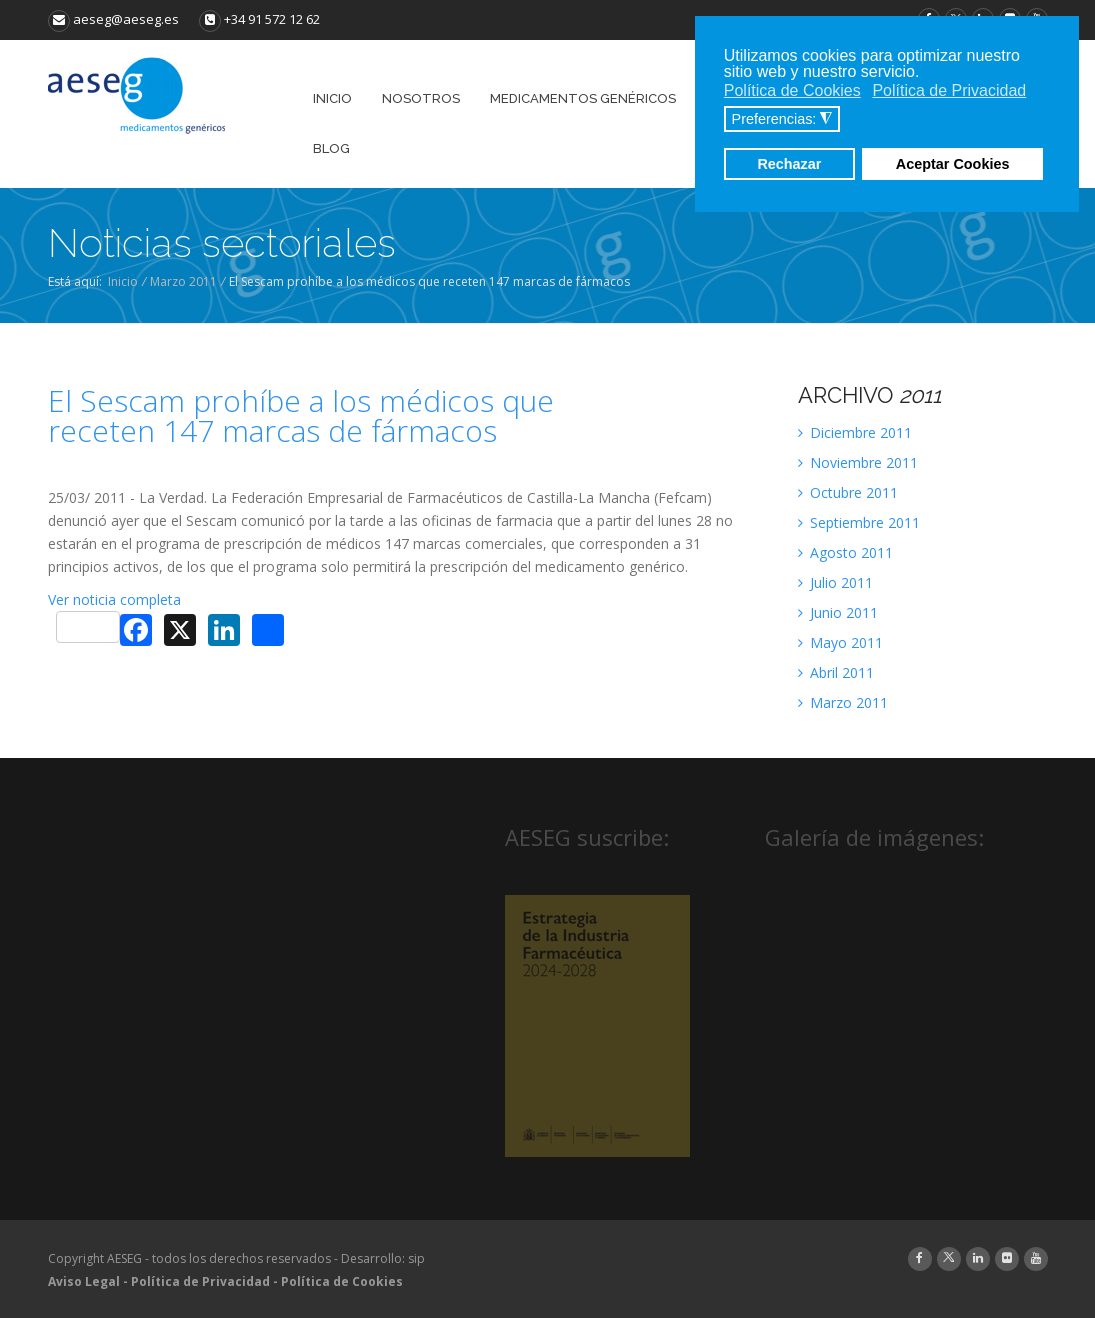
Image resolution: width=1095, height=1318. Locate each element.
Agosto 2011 (845, 552)
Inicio (123, 281)
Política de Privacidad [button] (949, 90)
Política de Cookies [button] (792, 90)
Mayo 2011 (840, 642)
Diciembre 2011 (855, 432)
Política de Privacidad (200, 1281)
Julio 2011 (835, 582)
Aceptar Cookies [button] (953, 164)
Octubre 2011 (848, 492)
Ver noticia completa (114, 599)
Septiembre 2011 (859, 522)
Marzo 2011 (183, 281)
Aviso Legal (84, 1281)
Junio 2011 (838, 612)
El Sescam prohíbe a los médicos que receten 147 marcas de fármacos (301, 416)
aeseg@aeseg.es (113, 19)
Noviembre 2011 (858, 462)
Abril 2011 (836, 672)
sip (416, 1258)
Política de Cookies (342, 1281)
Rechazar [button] (789, 164)
